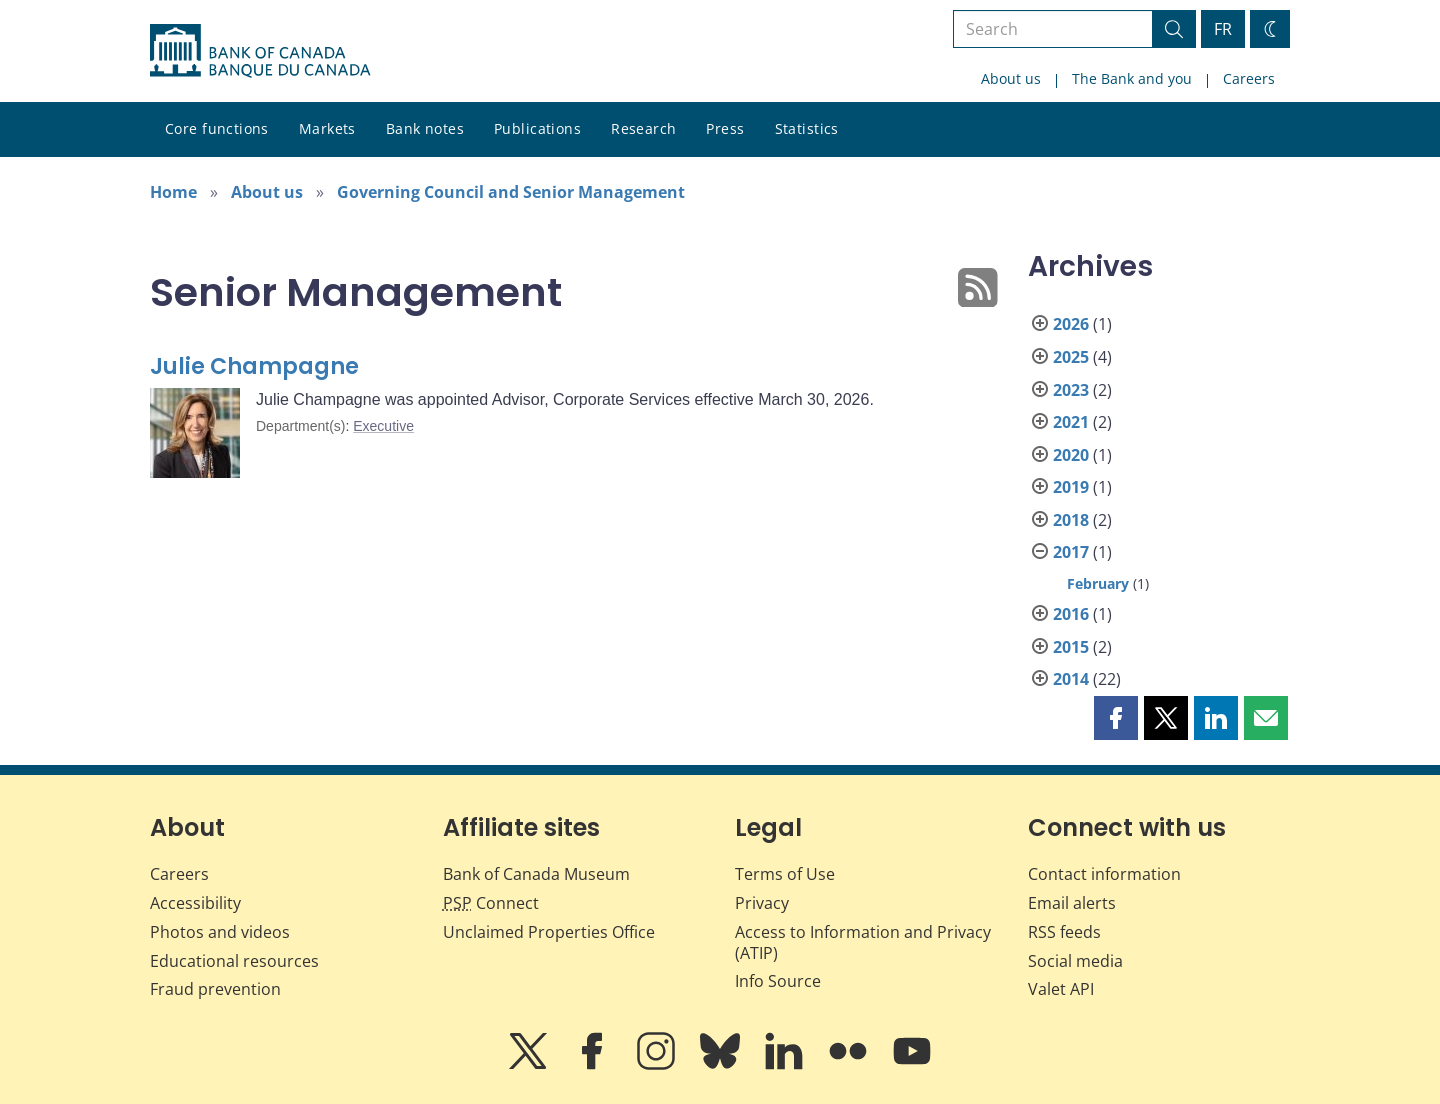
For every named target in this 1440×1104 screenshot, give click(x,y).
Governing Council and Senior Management (511, 192)
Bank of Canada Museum (536, 874)
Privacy (762, 903)
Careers (1249, 78)
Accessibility (195, 903)
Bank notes (425, 128)
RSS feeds (1064, 932)
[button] (1116, 718)
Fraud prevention (215, 989)
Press (725, 128)
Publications (537, 128)
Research (643, 128)
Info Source (778, 981)
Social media (1075, 961)
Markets (327, 128)
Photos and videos (220, 932)
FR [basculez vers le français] (1223, 29)
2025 (1071, 357)
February (1098, 583)
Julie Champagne (254, 366)
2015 (1071, 647)
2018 (1071, 520)
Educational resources (234, 961)
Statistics (807, 128)
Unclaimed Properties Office (549, 932)
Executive (383, 426)
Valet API (1061, 989)
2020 (1071, 455)
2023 (1071, 390)
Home (173, 192)
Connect (491, 903)
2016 (1071, 614)
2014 (1071, 679)
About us (1011, 78)
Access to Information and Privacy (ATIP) (863, 942)
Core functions (217, 128)
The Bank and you (1132, 78)
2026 (1071, 324)
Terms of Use (785, 874)
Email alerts (1072, 903)
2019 (1071, 487)
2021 (1071, 422)
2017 (1071, 552)
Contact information (1104, 874)
